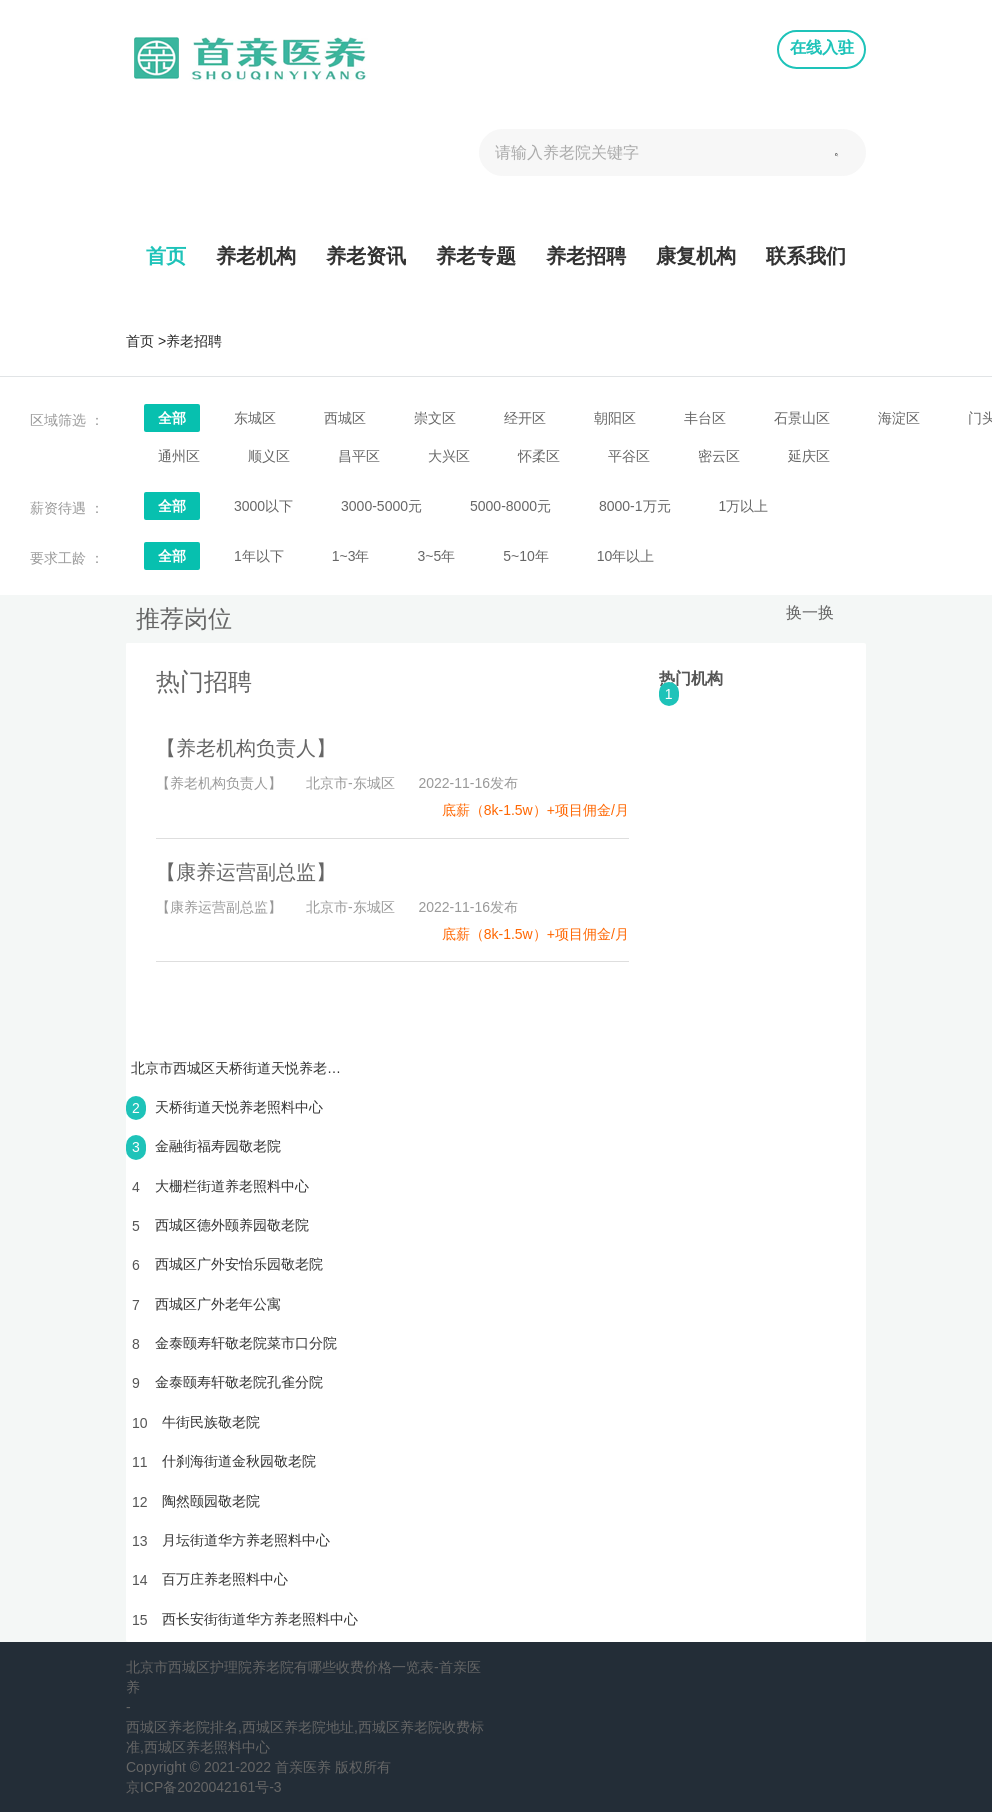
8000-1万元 (635, 506)
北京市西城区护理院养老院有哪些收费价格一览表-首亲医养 (303, 1677)
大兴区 (449, 456)
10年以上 (626, 556)
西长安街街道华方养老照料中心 (260, 1619)
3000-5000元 (381, 506)
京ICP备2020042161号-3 (204, 1787)
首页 (166, 256)
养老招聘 (586, 256)
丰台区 (705, 418)
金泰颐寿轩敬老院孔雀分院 (239, 1382)
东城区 (255, 418)
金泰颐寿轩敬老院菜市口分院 (246, 1343)
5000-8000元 (510, 506)
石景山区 (802, 418)
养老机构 (256, 256)
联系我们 (806, 256)
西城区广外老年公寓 (218, 1304)
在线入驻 (822, 47)
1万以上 (744, 506)
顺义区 (269, 456)
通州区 (179, 456)
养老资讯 (366, 256)
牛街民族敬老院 (211, 1422)
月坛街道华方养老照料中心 (246, 1540)
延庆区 (809, 456)
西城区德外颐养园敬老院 (232, 1225)
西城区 (345, 418)
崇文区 (435, 418)
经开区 (525, 418)
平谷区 (629, 456)
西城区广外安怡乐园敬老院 (239, 1264)
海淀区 (899, 418)
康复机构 (696, 256)
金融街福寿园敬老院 (218, 1146)
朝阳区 (615, 418)
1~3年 (351, 556)
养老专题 (476, 256)
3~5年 (436, 556)
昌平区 (359, 456)
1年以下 (259, 556)
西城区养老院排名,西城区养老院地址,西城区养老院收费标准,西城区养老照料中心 (305, 1737)
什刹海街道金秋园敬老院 (239, 1461)
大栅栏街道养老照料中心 (232, 1186)
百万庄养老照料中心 (225, 1579)
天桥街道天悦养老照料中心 (239, 1107)
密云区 (719, 456)
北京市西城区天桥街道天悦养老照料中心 (236, 1068)
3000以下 (263, 506)
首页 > (146, 341)
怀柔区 (539, 456)
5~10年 (526, 556)
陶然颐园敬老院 (211, 1501)
